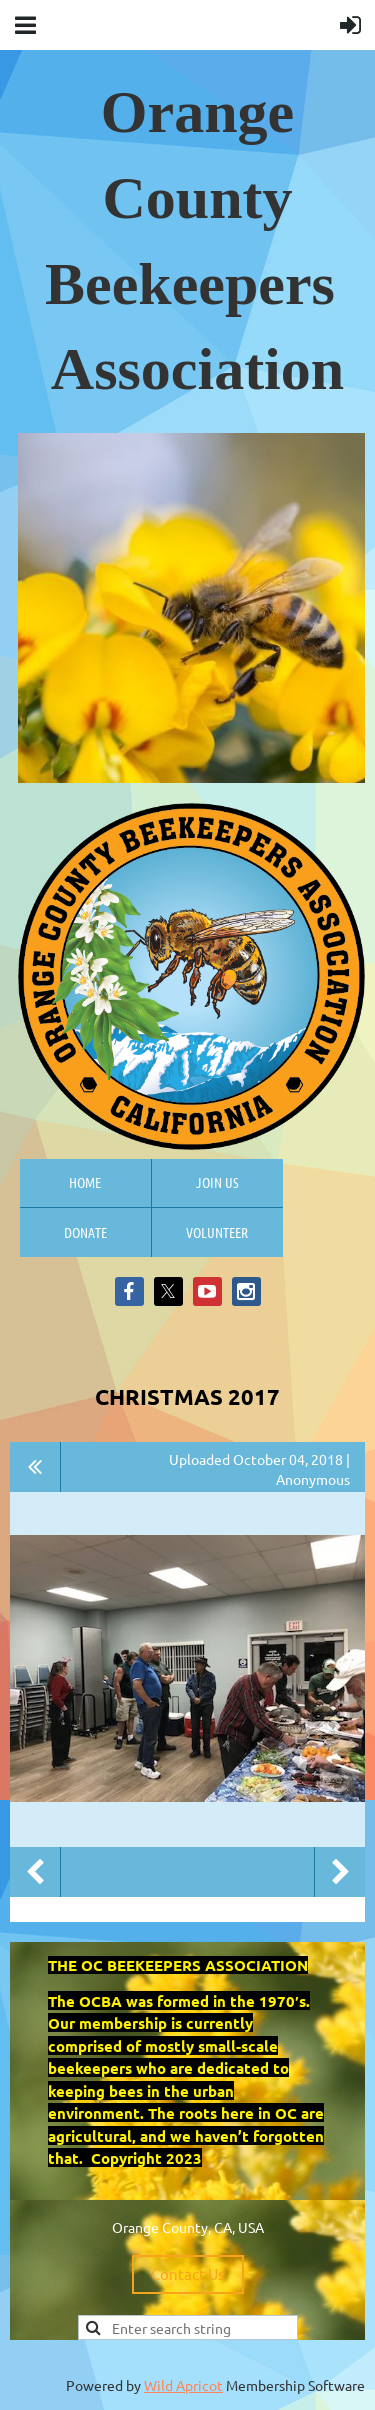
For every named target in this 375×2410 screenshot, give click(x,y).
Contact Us (188, 2273)
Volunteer (217, 1232)
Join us (217, 1182)
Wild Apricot (183, 2385)
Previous (35, 1872)
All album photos (35, 1467)
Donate (85, 1232)
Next (340, 1872)
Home (85, 1182)
